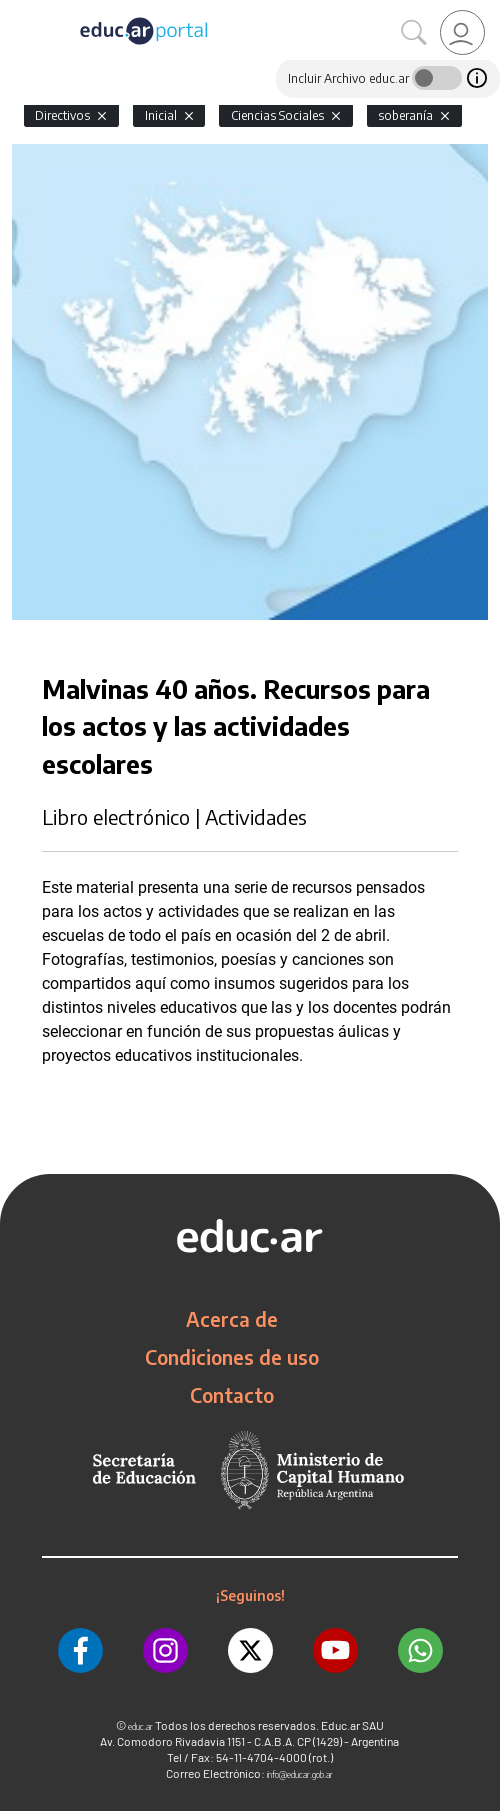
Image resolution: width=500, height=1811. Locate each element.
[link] (462, 32)
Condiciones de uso (232, 1357)
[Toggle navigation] (18, 11)
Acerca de (232, 1319)
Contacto (232, 1395)
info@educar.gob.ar (300, 1774)
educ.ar (140, 1726)
